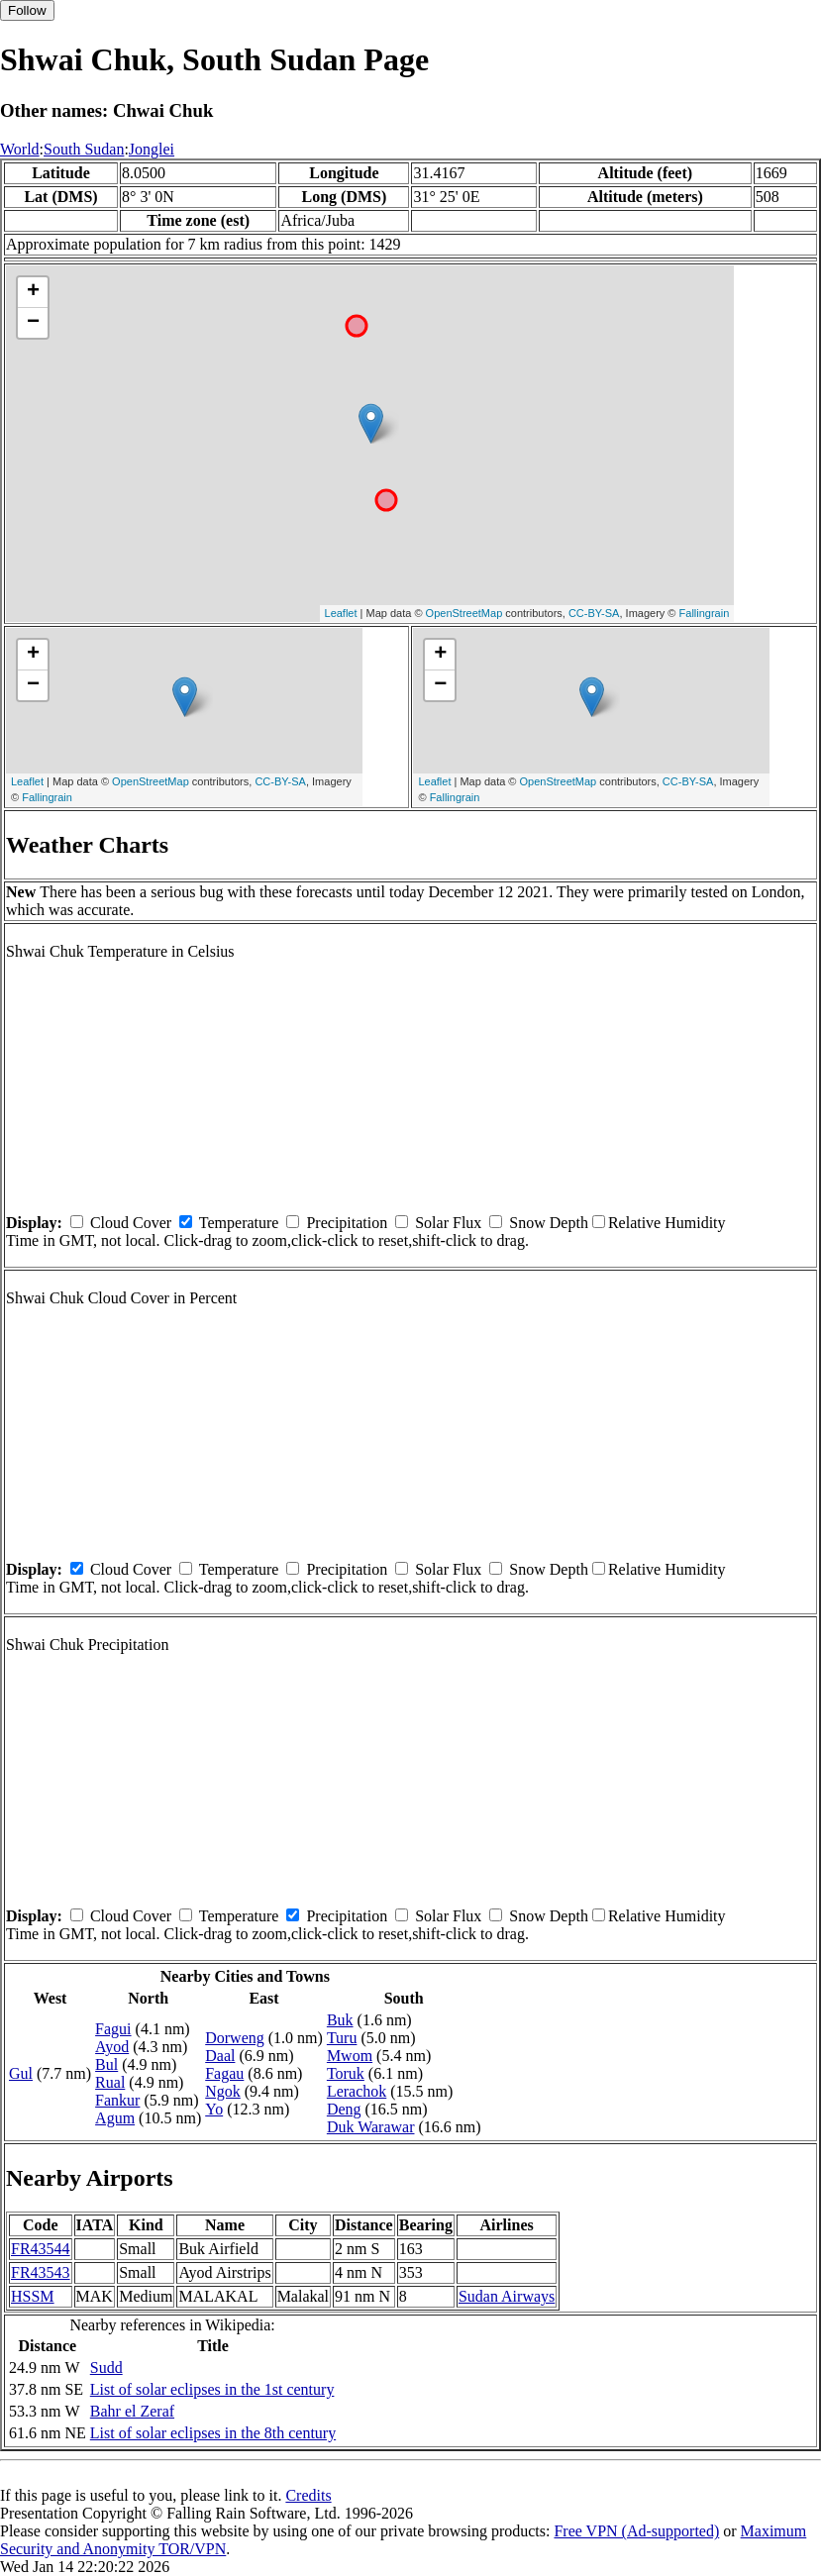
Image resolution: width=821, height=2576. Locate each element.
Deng (344, 2109)
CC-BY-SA (594, 613)
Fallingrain (704, 613)
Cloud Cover (130, 1222)
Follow (27, 10)
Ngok (223, 2091)
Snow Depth (548, 1222)
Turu (342, 2037)
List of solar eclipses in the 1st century (212, 2389)
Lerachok (356, 2091)
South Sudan (84, 149)
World (20, 149)
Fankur (117, 2100)
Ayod (112, 2046)
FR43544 (40, 2248)
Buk (340, 2019)
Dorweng (234, 2037)
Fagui (113, 2028)
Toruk (345, 2073)
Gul (21, 2073)
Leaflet (341, 613)
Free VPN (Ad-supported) (636, 2531)
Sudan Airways (507, 2296)
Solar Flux (448, 1222)
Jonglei (151, 149)
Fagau (224, 2073)
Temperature (239, 1222)
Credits (308, 2495)
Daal (220, 2055)
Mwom (349, 2055)
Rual (110, 2082)
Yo (214, 2109)
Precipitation (346, 1222)
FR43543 (40, 2272)
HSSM (32, 2296)
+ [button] (33, 292)
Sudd (106, 2367)
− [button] (33, 323)
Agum (115, 2118)
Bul (106, 2064)
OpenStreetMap (464, 613)
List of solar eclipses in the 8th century (213, 2432)
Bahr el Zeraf (132, 2411)
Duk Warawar (371, 2126)
